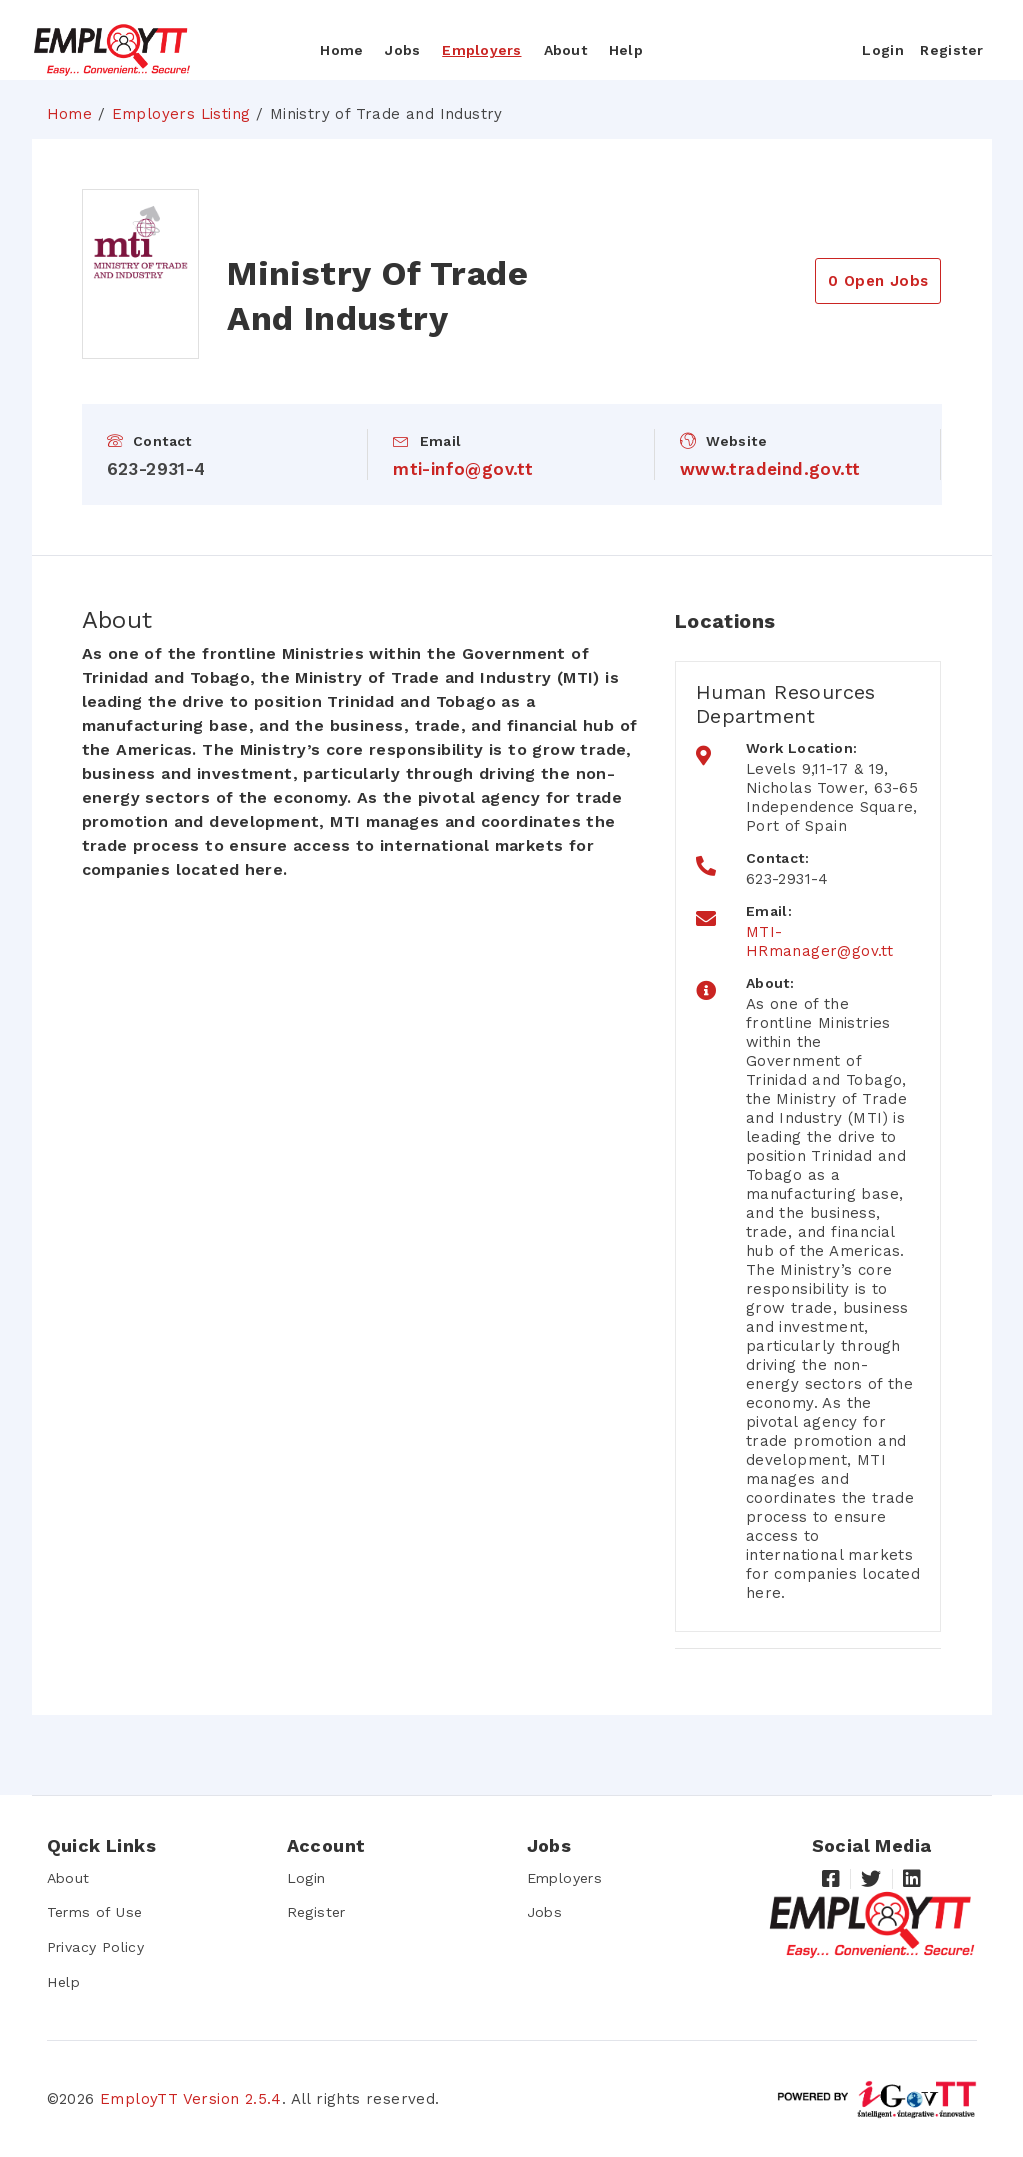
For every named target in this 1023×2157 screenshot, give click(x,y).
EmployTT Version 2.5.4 (191, 2098)
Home (341, 50)
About (565, 50)
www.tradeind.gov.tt (770, 469)
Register (315, 1912)
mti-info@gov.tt (463, 469)
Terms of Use (94, 1912)
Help (626, 50)
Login (306, 1878)
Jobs (402, 50)
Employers (481, 50)
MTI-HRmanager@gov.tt (819, 941)
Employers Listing (181, 114)
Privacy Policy (96, 1947)
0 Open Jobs (878, 281)
